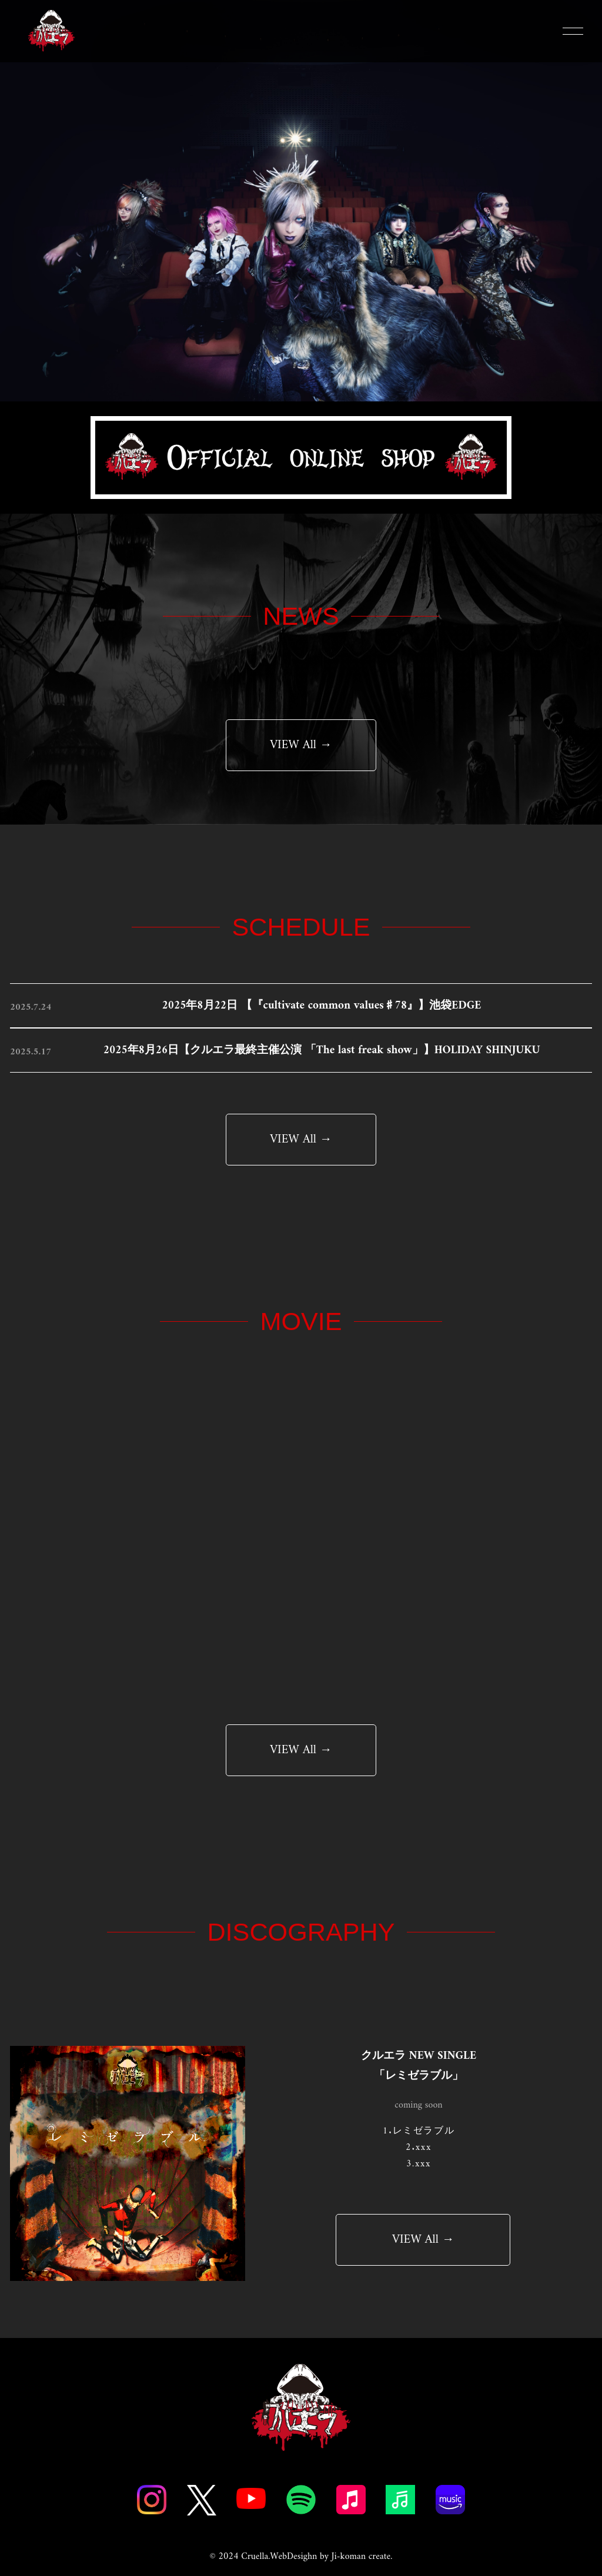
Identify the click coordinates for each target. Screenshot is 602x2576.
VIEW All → (301, 745)
